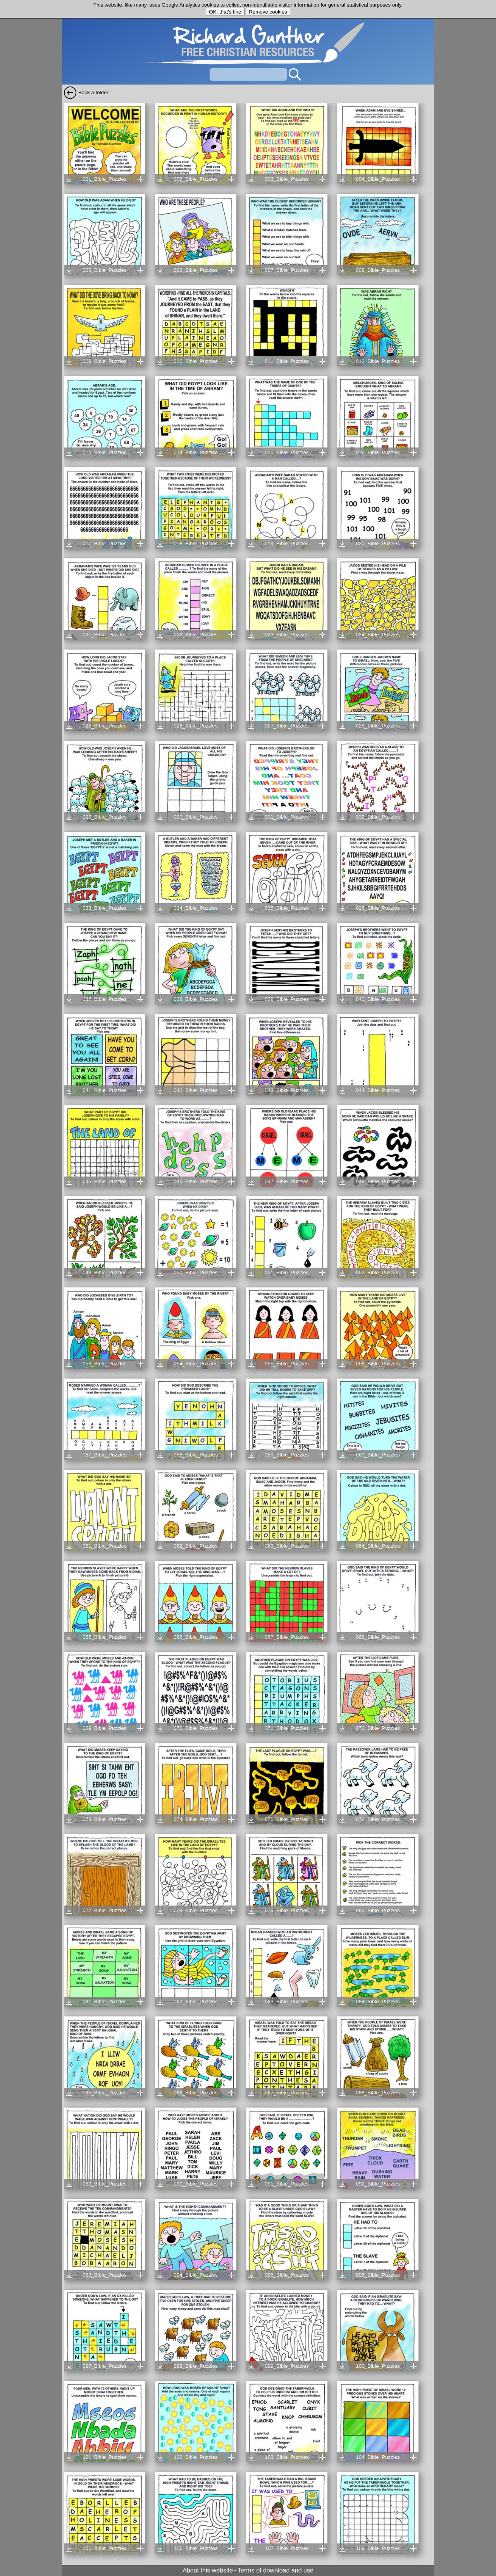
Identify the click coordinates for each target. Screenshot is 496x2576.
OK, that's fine (225, 12)
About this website (208, 2570)
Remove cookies (268, 12)
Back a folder (93, 92)
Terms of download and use (275, 2570)
